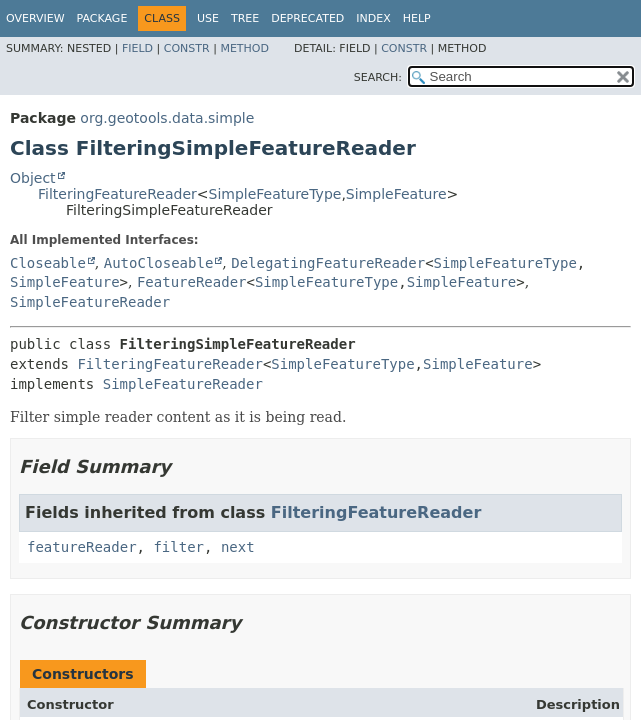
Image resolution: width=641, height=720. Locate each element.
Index (373, 18)
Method (244, 48)
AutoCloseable (159, 263)
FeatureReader (192, 282)
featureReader (82, 547)
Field (137, 48)
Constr (187, 48)
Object (33, 178)
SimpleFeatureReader (90, 302)
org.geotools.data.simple (167, 118)
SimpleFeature (396, 194)
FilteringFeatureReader (117, 194)
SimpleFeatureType (275, 194)
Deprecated (307, 18)
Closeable (48, 263)
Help (417, 18)
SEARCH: (378, 77)
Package (102, 18)
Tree (245, 18)
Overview (35, 18)
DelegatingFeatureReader (328, 263)
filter (178, 547)
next (238, 547)
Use (208, 18)
